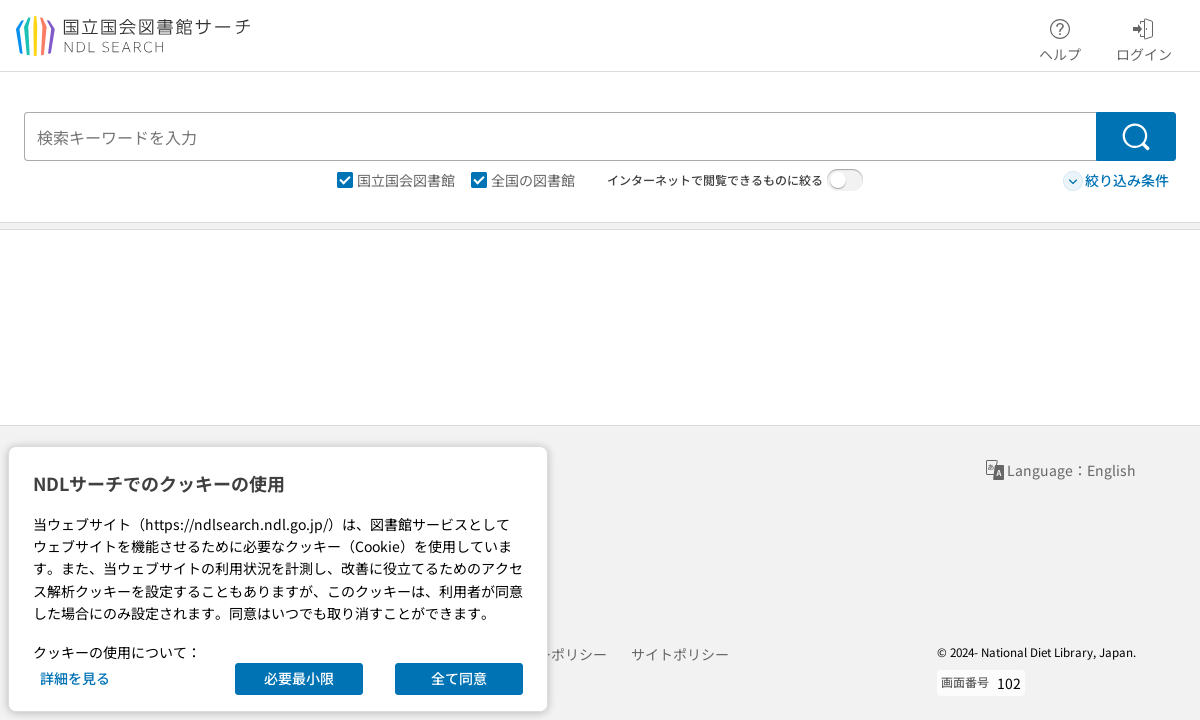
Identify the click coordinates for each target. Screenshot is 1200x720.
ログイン (1144, 37)
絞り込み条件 (1116, 180)
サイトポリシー (680, 654)
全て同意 (459, 678)
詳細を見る (75, 678)
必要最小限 (299, 678)
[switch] (845, 180)
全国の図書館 (523, 180)
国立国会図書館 (396, 180)
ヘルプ (1060, 37)
